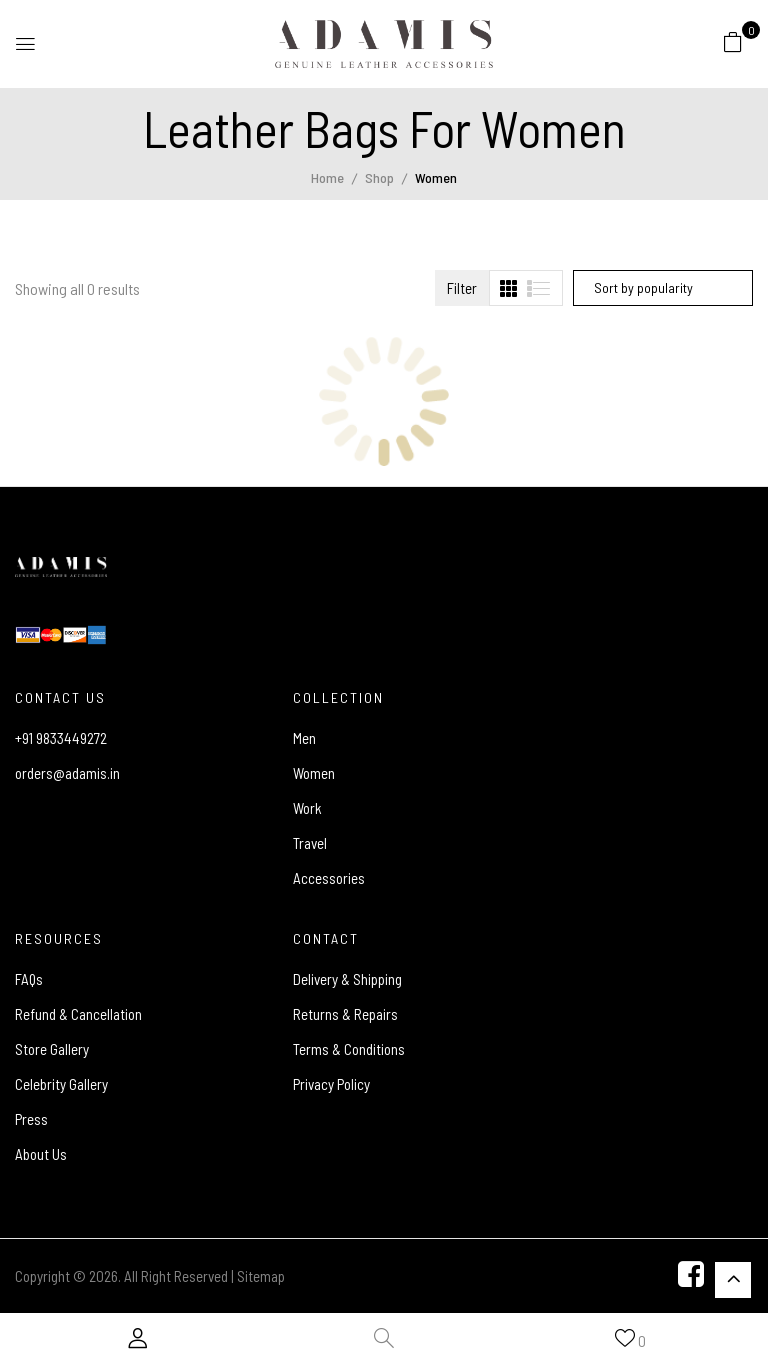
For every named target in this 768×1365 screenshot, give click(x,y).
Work (307, 808)
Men (304, 738)
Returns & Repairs (345, 1014)
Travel (310, 843)
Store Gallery (52, 1049)
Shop (379, 177)
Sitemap (261, 1276)
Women (314, 773)
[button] (733, 41)
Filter (462, 288)
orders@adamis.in (67, 773)
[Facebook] (691, 1276)
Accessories (329, 878)
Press (31, 1119)
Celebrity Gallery (61, 1084)
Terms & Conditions (349, 1049)
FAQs (29, 979)
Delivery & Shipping (347, 979)
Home (327, 177)
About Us (41, 1154)
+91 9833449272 (61, 738)
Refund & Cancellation (78, 1014)
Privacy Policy (331, 1084)
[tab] (508, 288)
